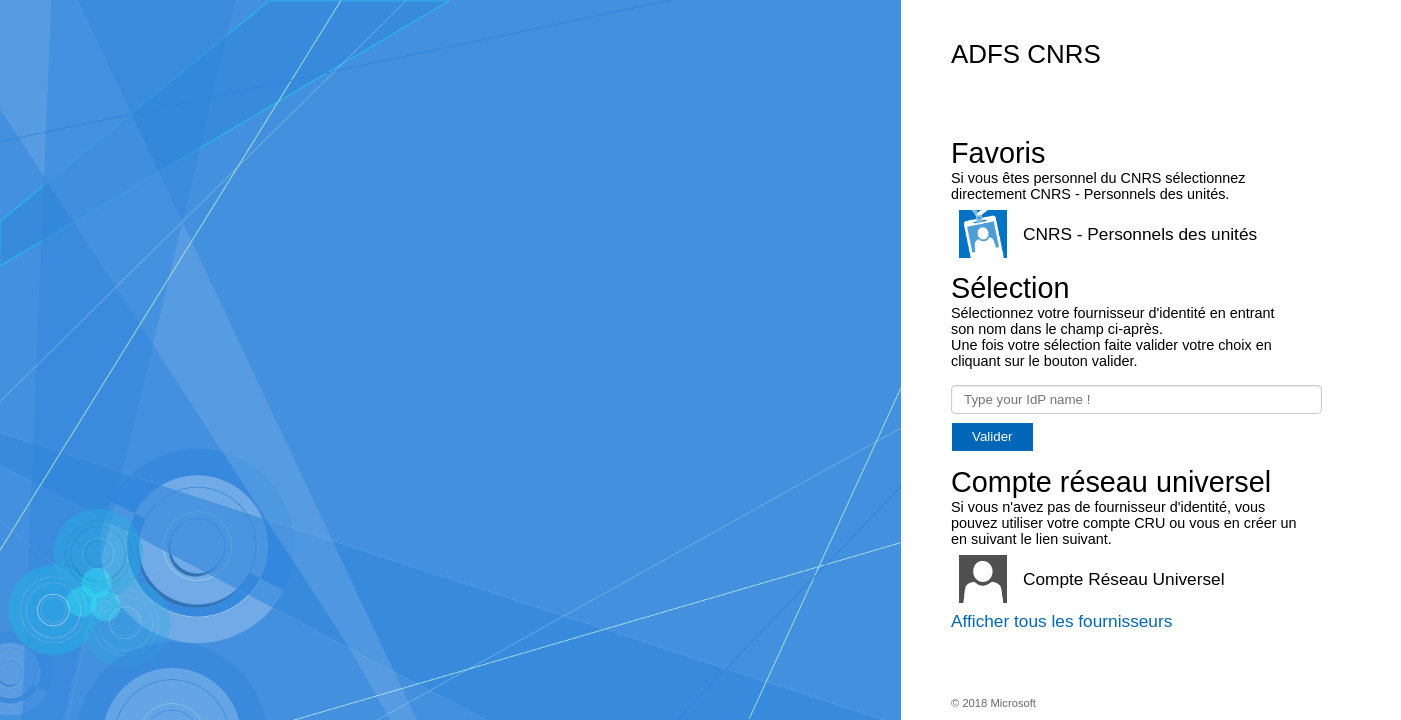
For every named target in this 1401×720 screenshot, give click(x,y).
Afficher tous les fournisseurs (1061, 621)
